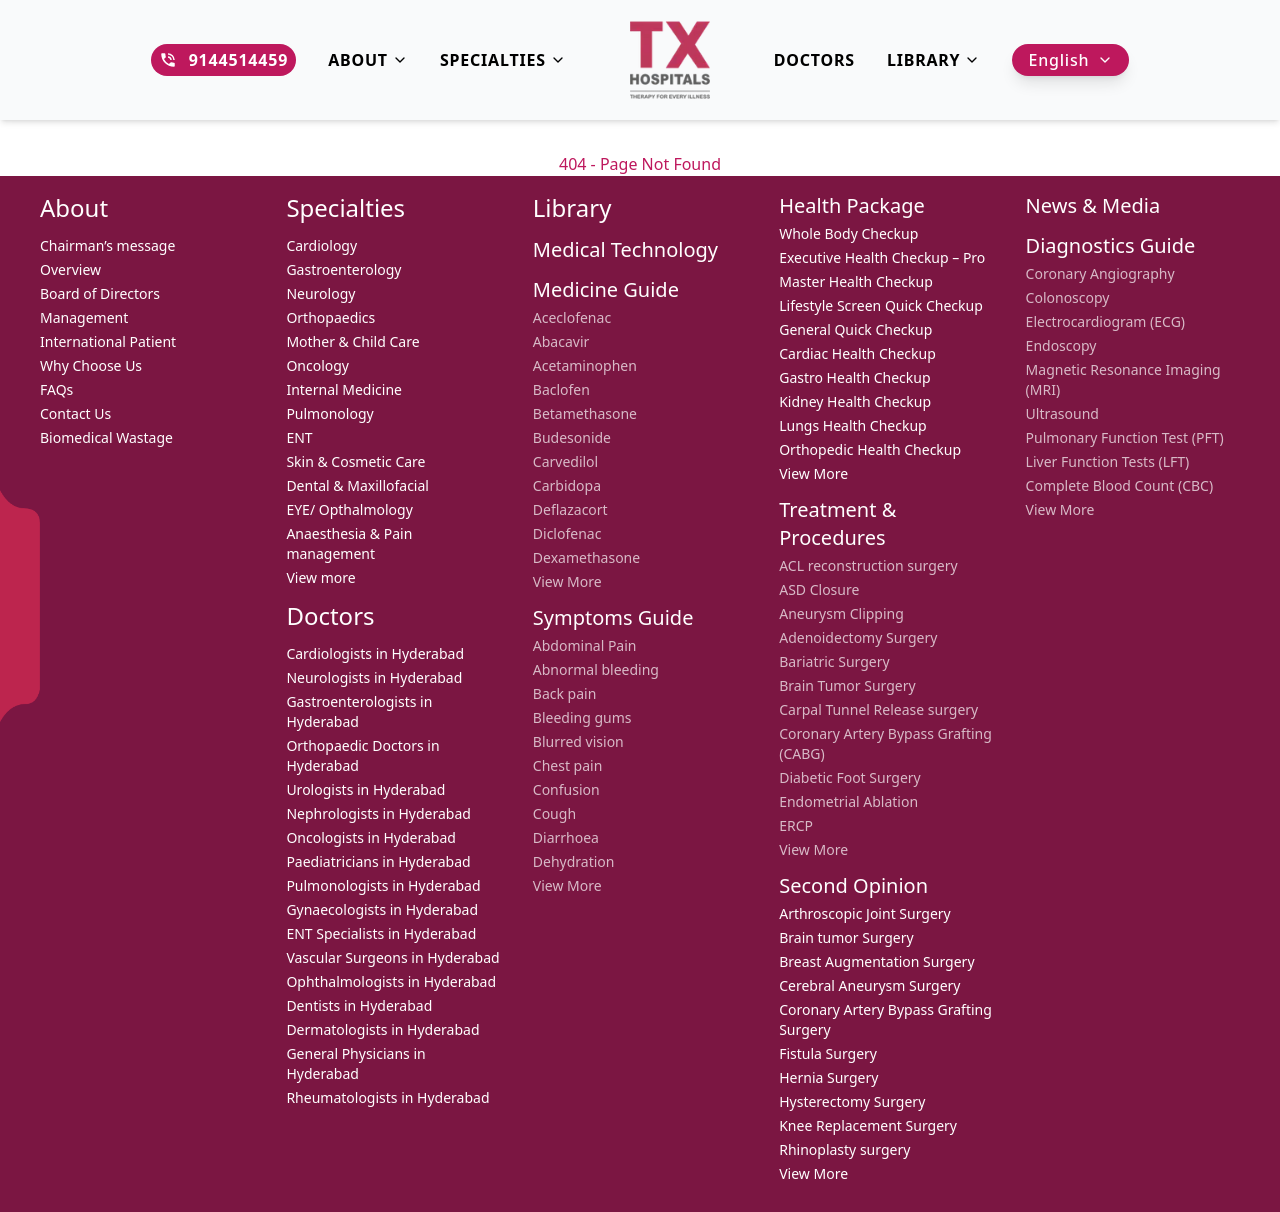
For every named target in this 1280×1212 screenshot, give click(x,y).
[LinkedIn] (20, 646)
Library (934, 60)
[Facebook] (20, 566)
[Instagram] (20, 606)
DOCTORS (814, 60)
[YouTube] (20, 686)
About (368, 60)
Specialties (503, 60)
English (1070, 60)
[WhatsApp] (20, 526)
